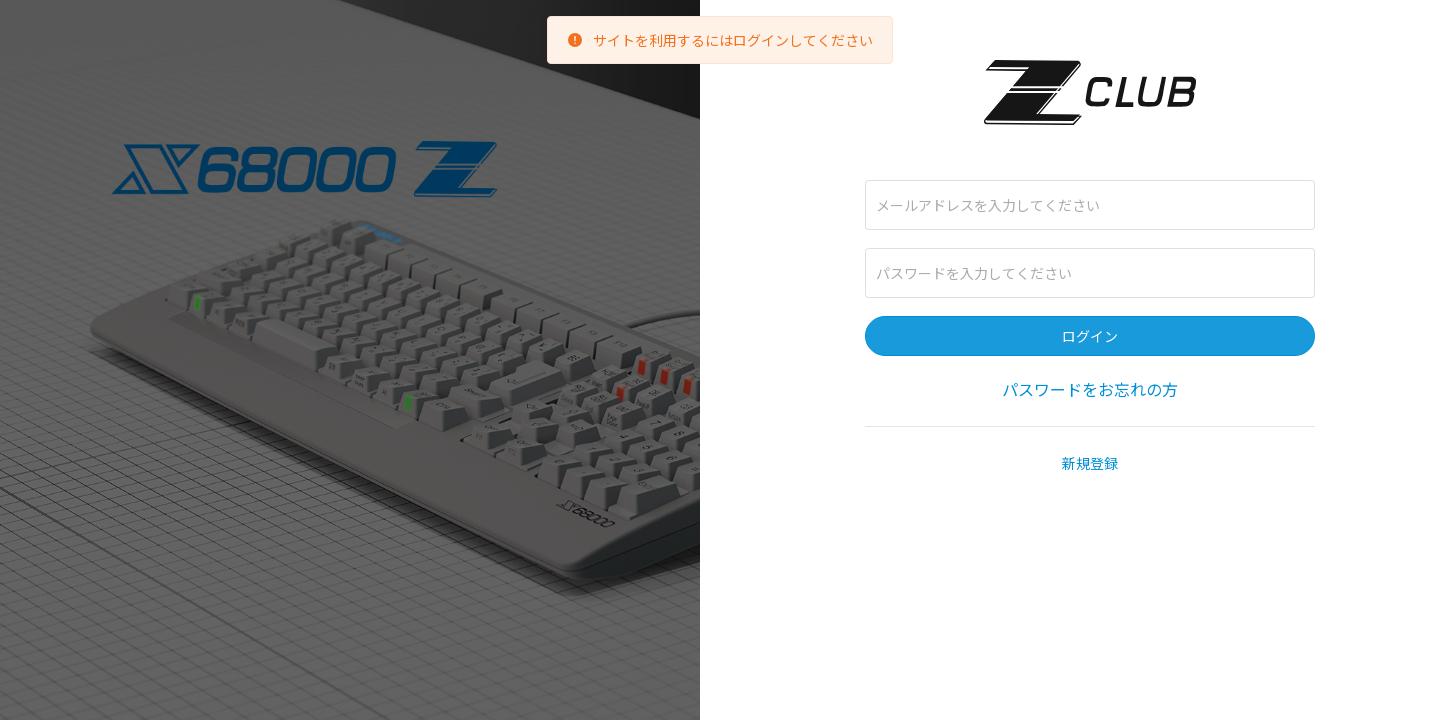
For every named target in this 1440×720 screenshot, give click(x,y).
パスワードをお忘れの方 (1090, 389)
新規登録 (1090, 463)
